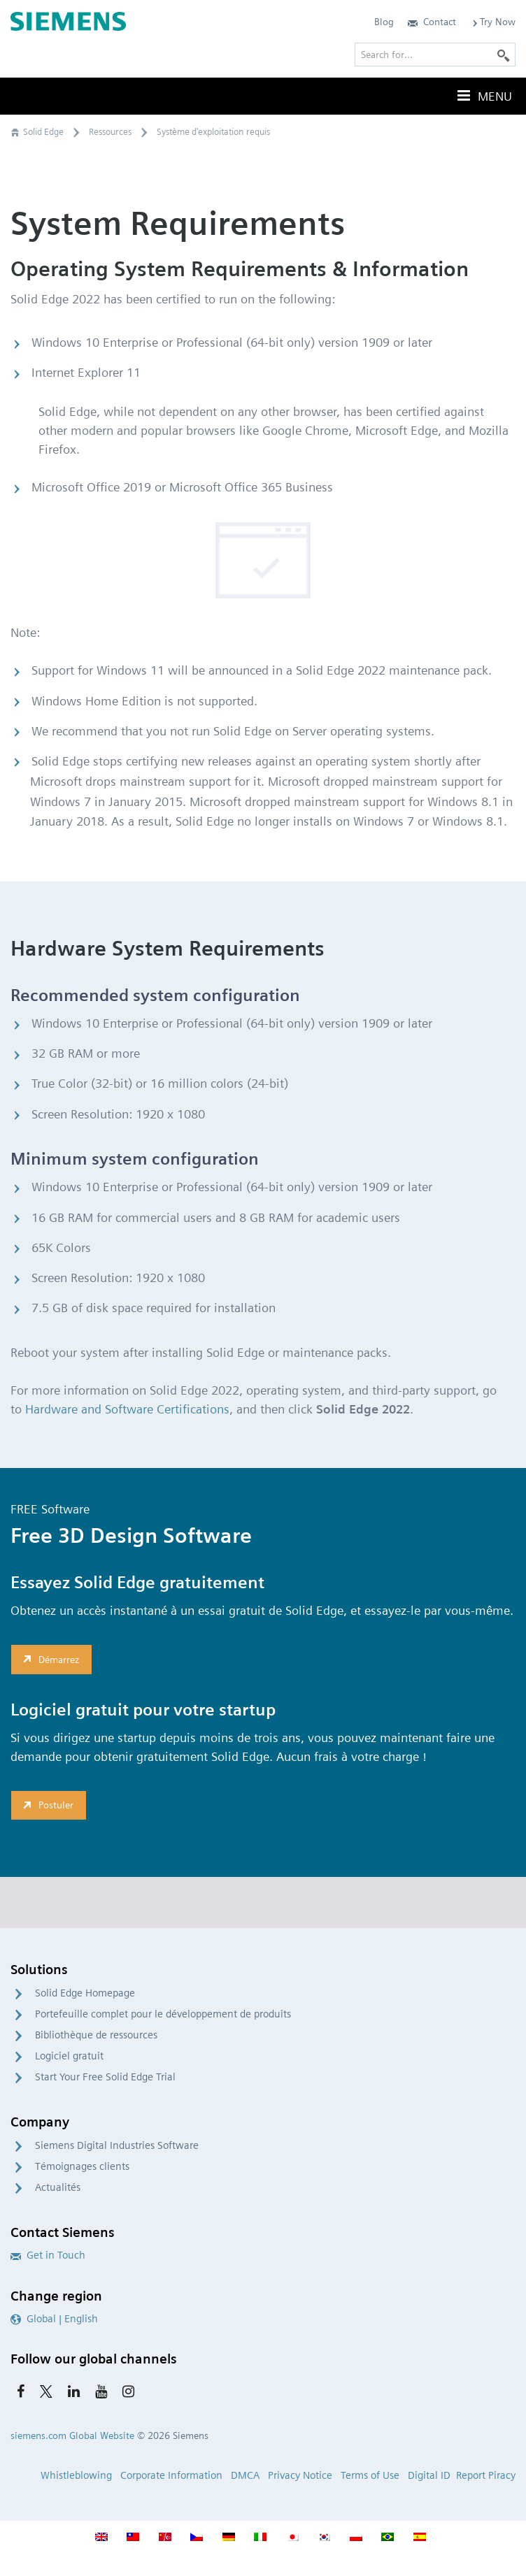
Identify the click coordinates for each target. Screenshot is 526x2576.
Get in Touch (47, 2255)
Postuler (46, 1805)
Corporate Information (171, 2475)
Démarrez (49, 1659)
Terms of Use (370, 2475)
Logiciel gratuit (69, 2056)
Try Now (493, 21)
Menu (483, 95)
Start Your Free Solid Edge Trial (105, 2077)
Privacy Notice (300, 2475)
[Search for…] (435, 54)
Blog (384, 21)
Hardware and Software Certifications (127, 1409)
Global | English (54, 2318)
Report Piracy (486, 2475)
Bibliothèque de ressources (96, 2035)
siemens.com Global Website (72, 2435)
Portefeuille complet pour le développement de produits (163, 2014)
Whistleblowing (76, 2475)
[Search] (503, 54)
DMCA (245, 2475)
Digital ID (429, 2475)
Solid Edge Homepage (85, 1993)
